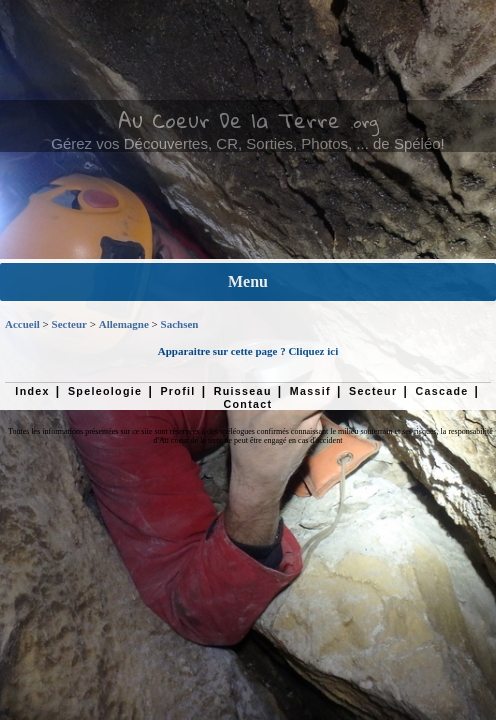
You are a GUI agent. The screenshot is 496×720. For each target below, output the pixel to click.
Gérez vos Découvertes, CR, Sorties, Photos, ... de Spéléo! (248, 143)
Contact (248, 404)
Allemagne (124, 324)
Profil (177, 391)
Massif (310, 391)
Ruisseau (243, 391)
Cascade (441, 391)
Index (32, 391)
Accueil (22, 324)
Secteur (69, 324)
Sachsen (180, 324)
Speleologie (105, 391)
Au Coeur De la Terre (229, 120)
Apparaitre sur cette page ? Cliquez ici (248, 351)
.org (364, 122)
